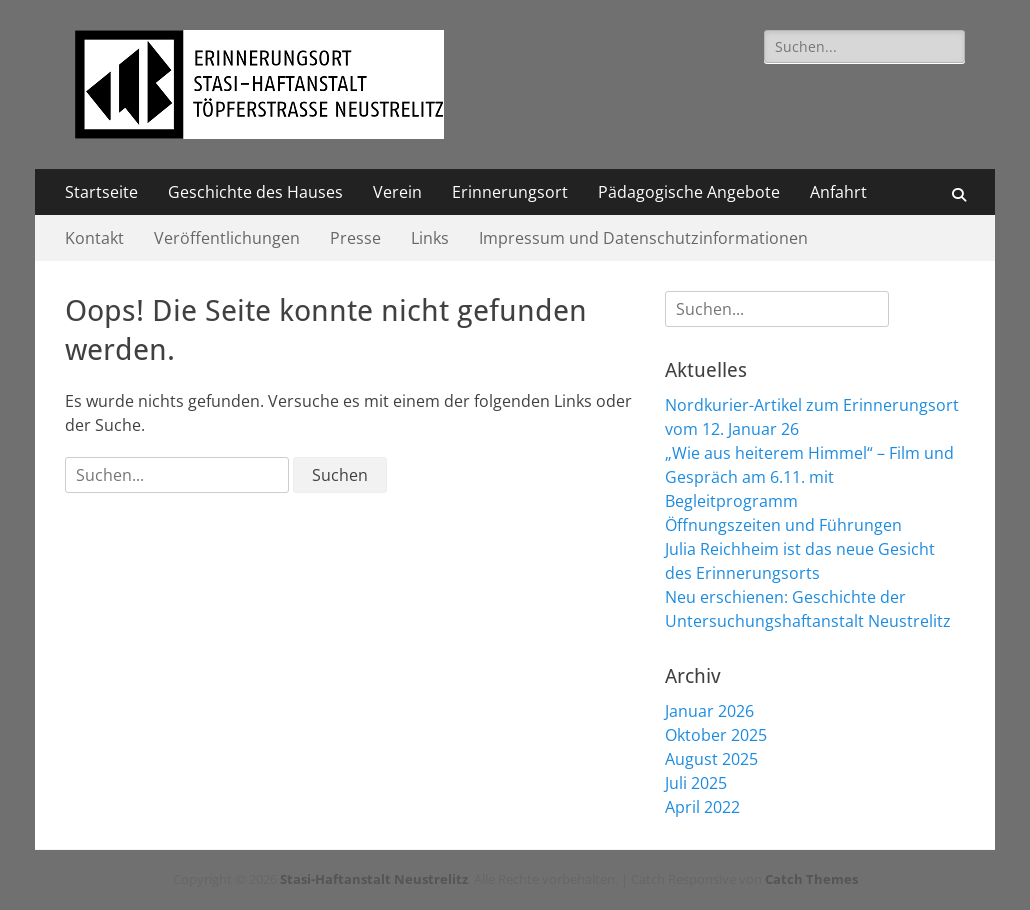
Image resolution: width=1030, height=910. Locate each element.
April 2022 (702, 807)
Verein (397, 192)
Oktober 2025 (716, 735)
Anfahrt (838, 192)
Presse (355, 238)
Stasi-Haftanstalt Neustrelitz (374, 879)
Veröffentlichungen (227, 238)
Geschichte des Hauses (255, 192)
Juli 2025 (696, 783)
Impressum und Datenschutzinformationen (643, 238)
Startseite (101, 192)
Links (430, 238)
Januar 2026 (709, 711)
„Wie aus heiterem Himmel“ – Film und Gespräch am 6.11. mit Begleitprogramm (809, 477)
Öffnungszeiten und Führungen (783, 525)
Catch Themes (811, 879)
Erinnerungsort (510, 192)
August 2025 (711, 759)
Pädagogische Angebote (689, 192)
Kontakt (94, 238)
